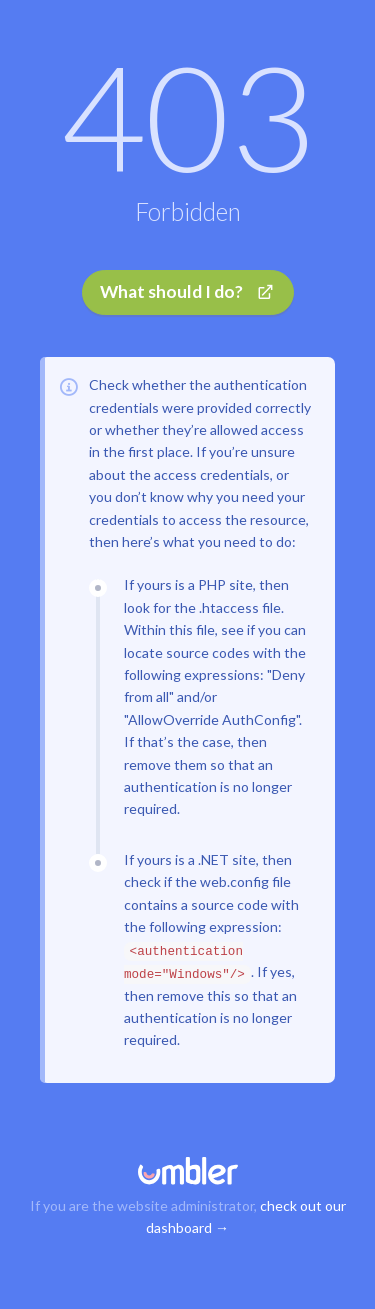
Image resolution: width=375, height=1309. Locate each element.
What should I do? (187, 291)
